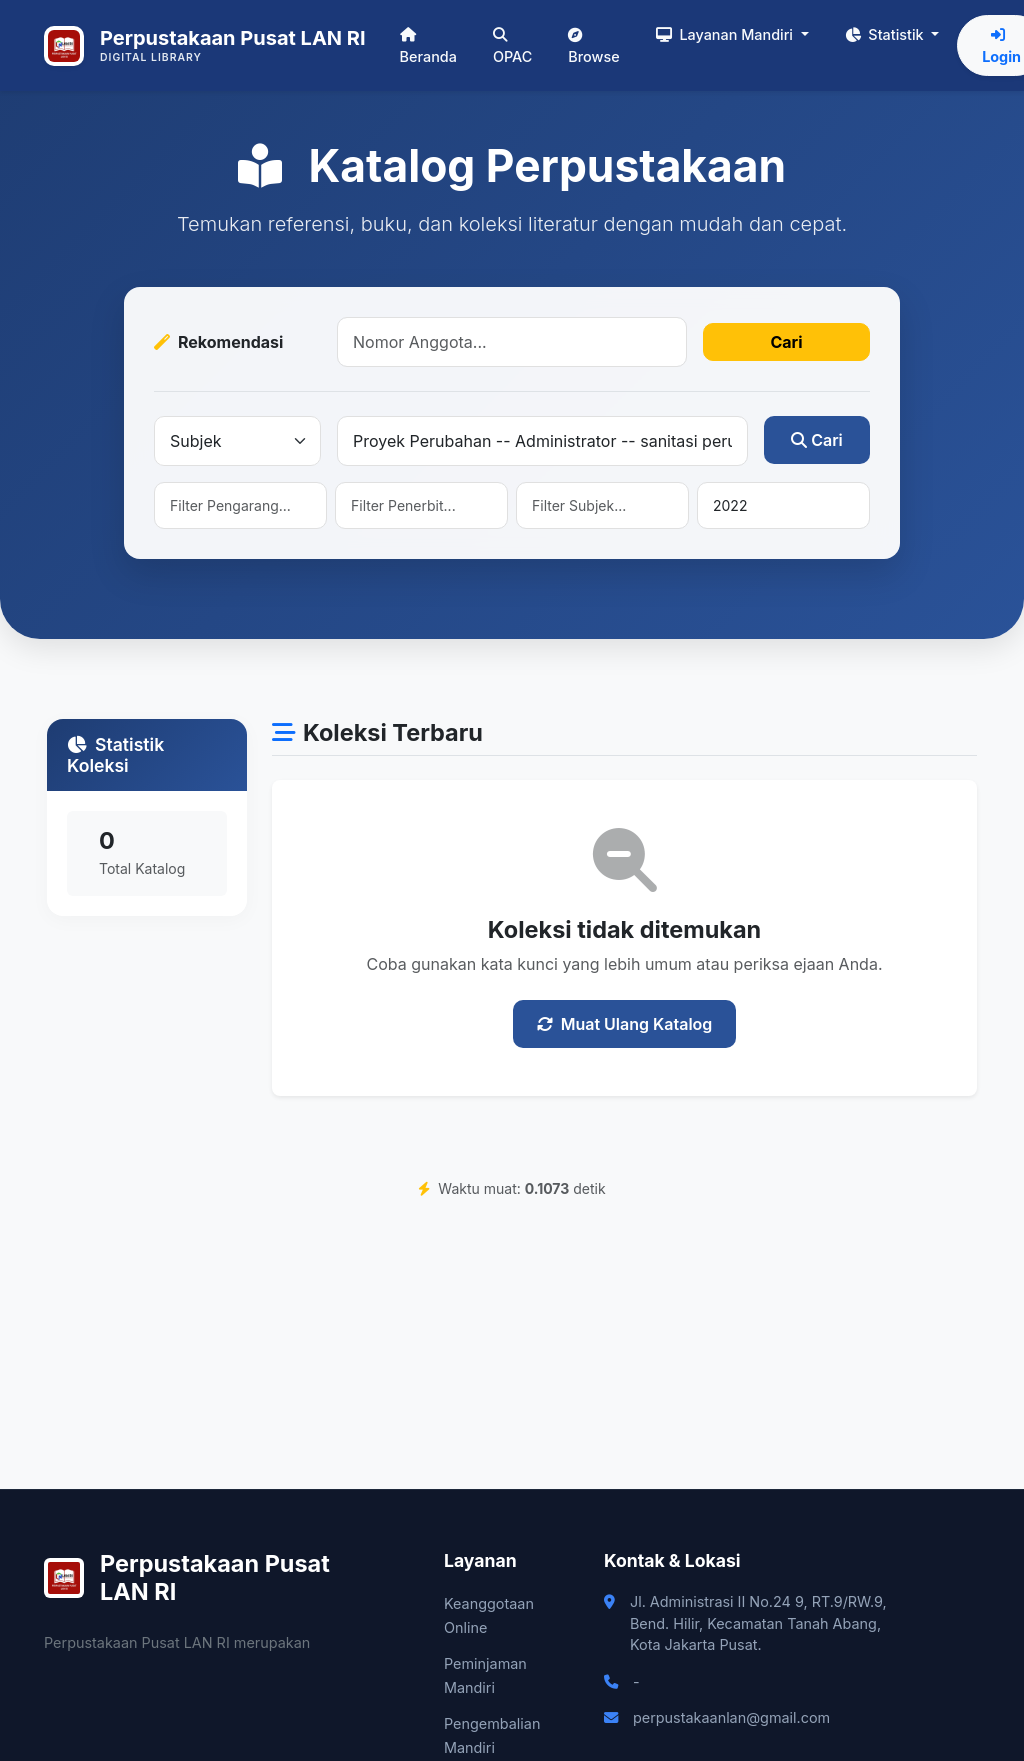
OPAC (512, 46)
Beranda (428, 46)
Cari (786, 342)
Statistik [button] (886, 34)
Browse (593, 46)
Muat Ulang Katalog (625, 1024)
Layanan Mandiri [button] (726, 34)
